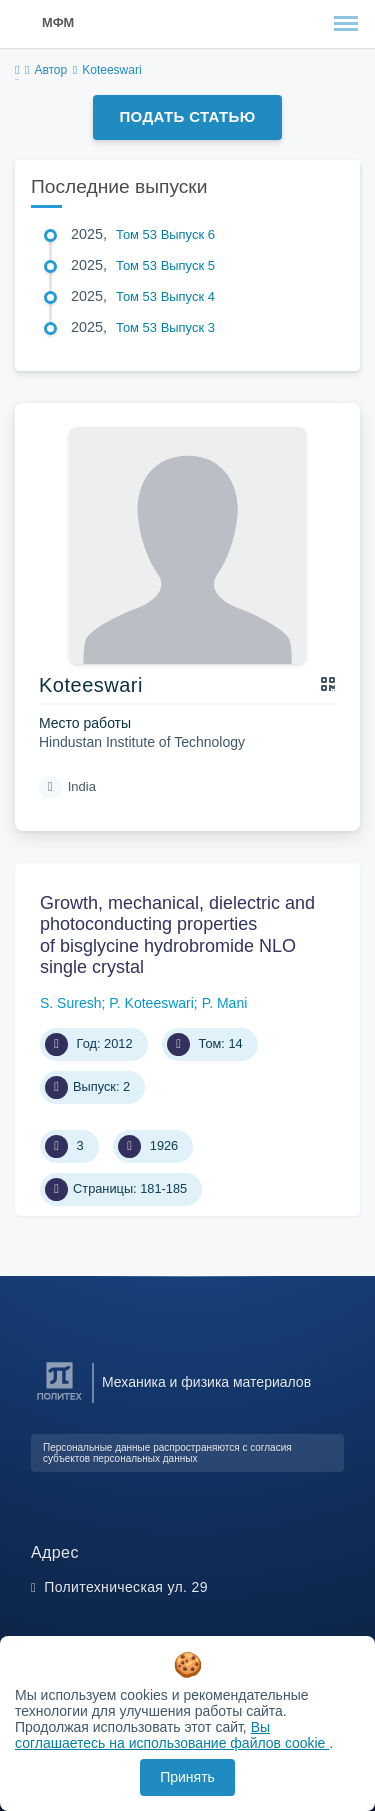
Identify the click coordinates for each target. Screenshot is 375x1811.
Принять (187, 1777)
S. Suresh (70, 1003)
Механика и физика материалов (206, 1382)
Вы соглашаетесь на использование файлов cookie (172, 1735)
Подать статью (187, 116)
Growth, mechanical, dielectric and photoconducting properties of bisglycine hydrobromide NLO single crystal (177, 935)
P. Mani (225, 1003)
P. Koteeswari (151, 1003)
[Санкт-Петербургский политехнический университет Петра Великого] (59, 1400)
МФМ (58, 22)
